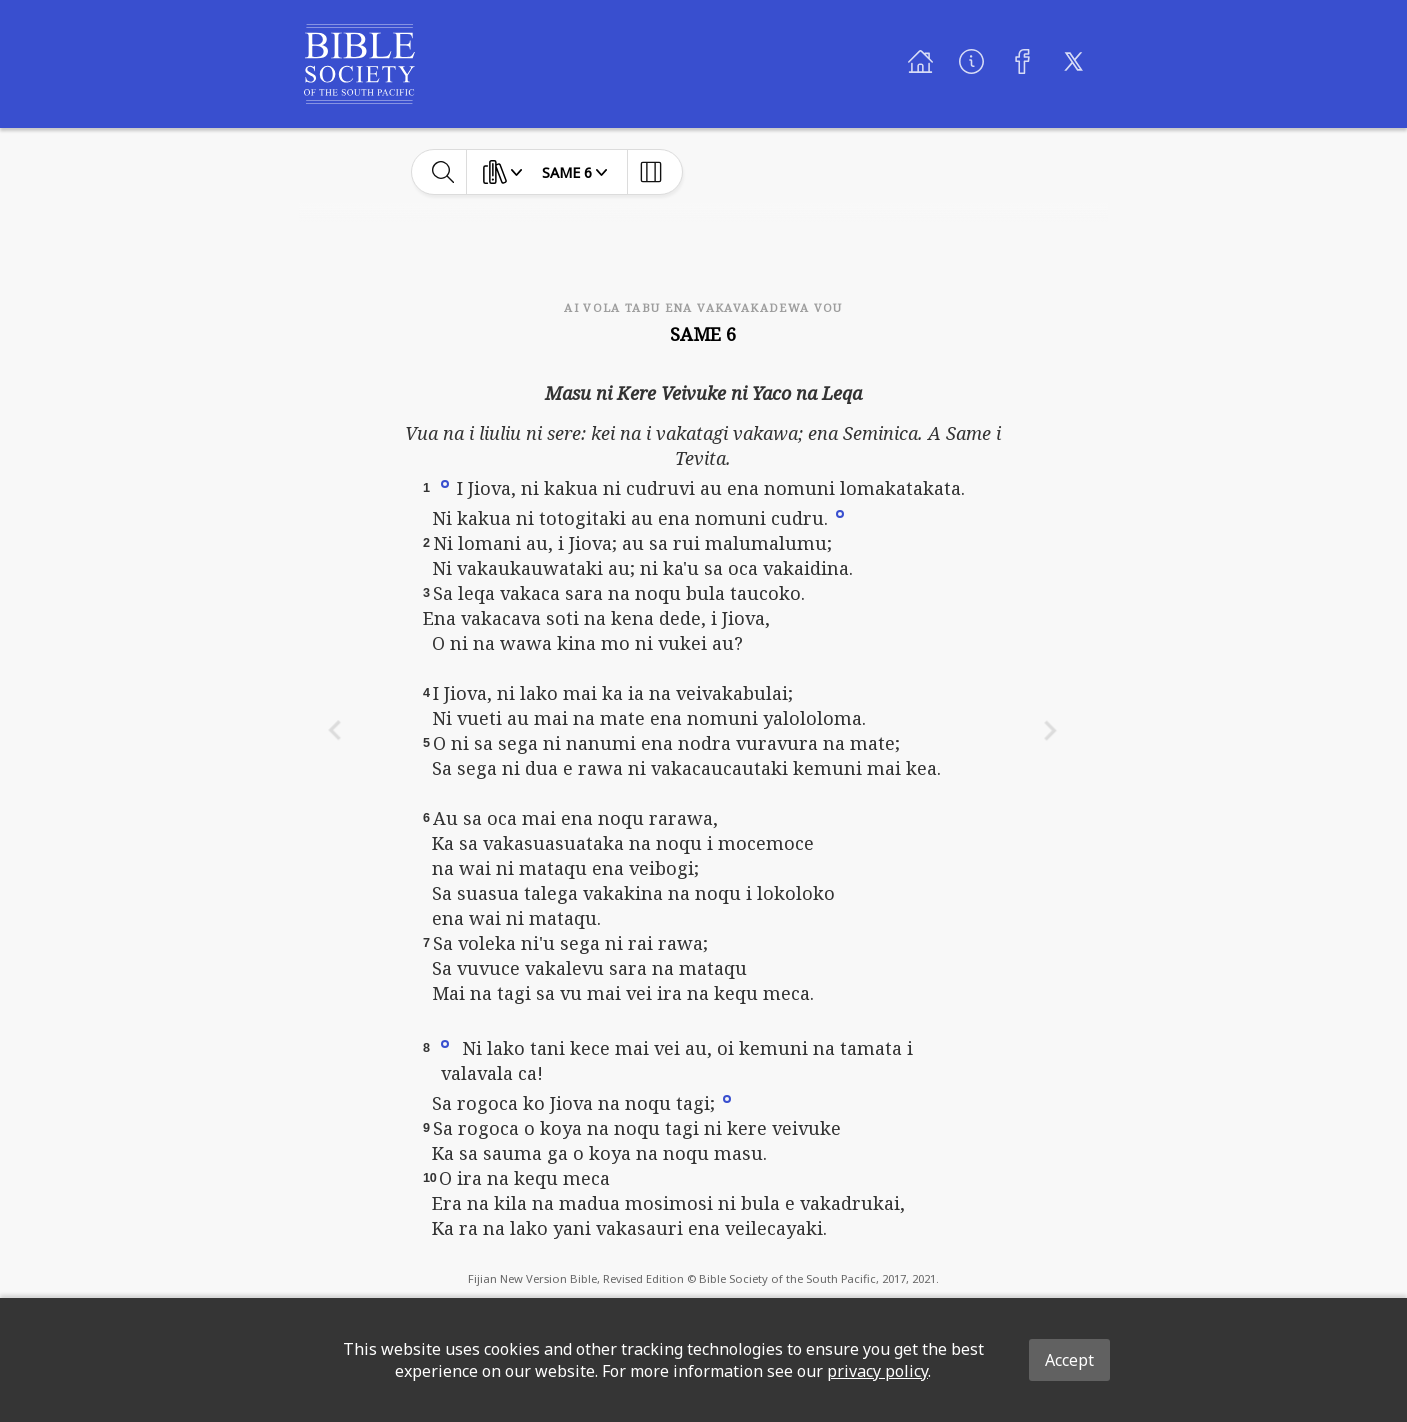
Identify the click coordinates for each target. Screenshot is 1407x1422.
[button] (445, 483)
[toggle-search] (443, 172)
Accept (1069, 1360)
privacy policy (877, 1371)
